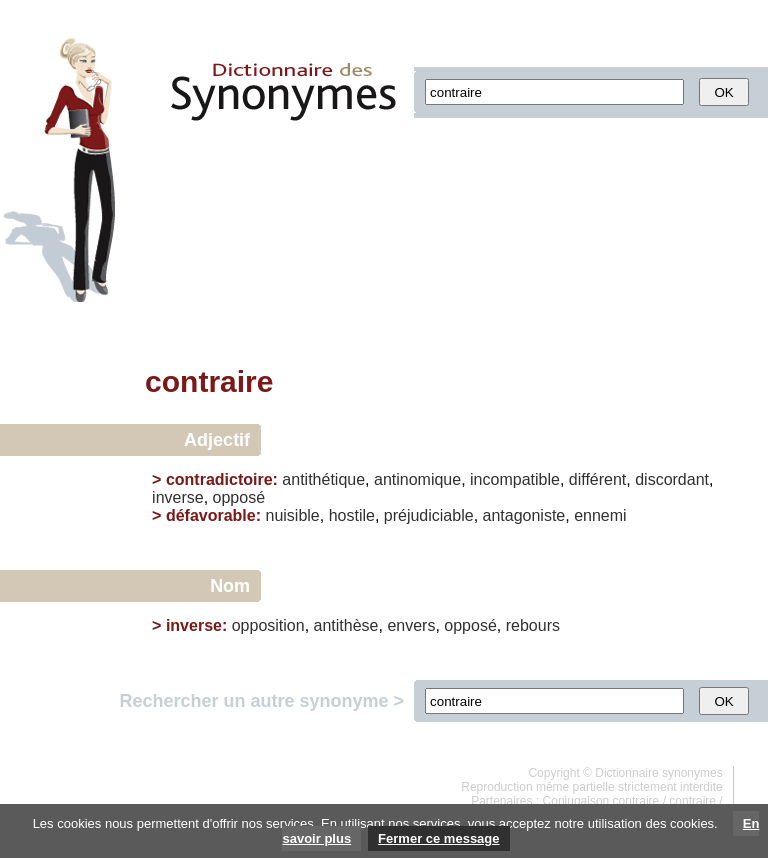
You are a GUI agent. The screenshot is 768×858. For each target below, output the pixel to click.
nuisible (292, 515)
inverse (178, 497)
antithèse (346, 625)
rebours (533, 625)
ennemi (600, 515)
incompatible (515, 479)
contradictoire (219, 479)
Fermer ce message (438, 838)
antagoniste (524, 515)
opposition (268, 625)
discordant (672, 479)
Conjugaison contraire (601, 801)
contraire (692, 801)
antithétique (323, 479)
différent (598, 479)
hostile (352, 515)
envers (411, 625)
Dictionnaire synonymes (658, 773)
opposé (239, 497)
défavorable (211, 515)
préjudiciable (429, 515)
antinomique (417, 479)
